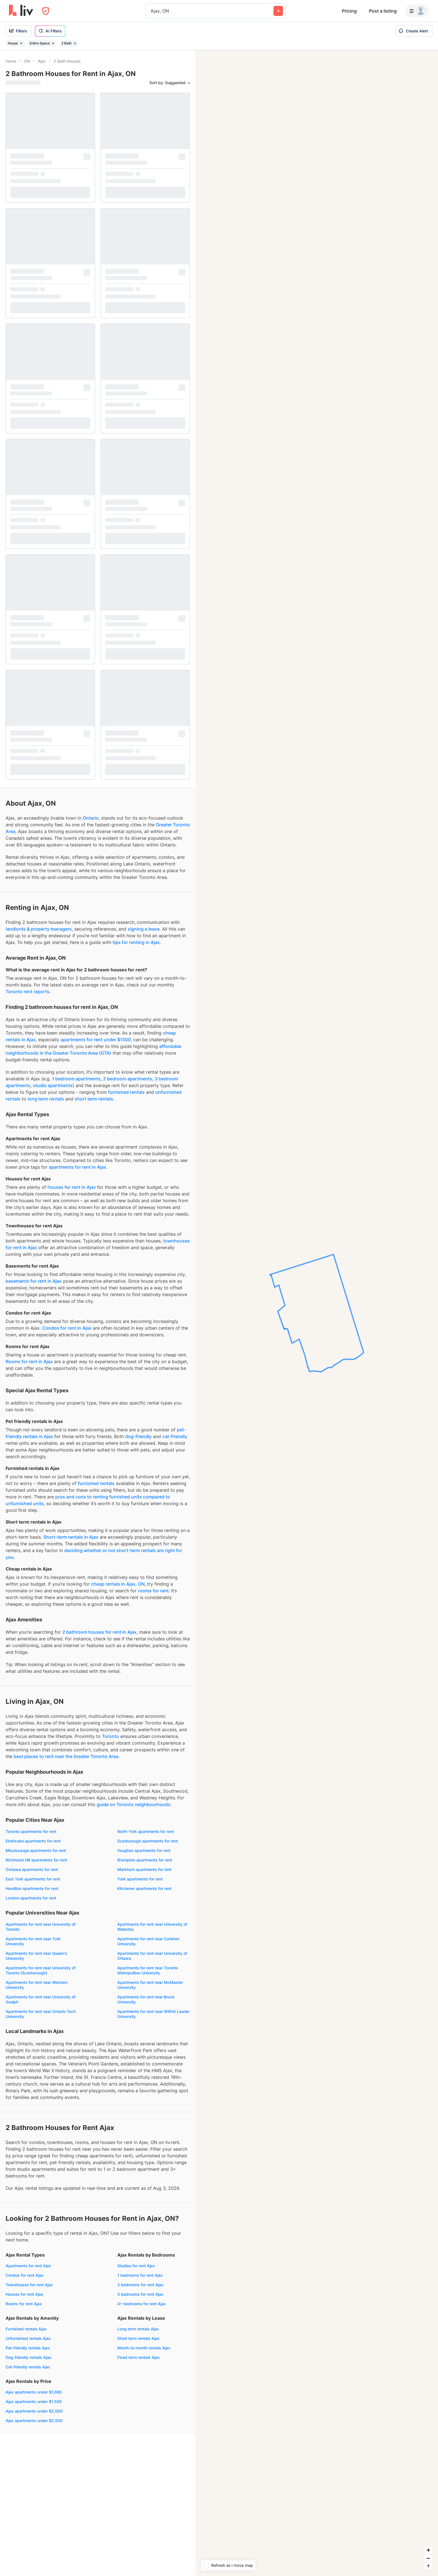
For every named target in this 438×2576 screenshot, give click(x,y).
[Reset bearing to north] (428, 2566)
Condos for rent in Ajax (67, 1328)
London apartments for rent (31, 1898)
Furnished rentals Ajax (26, 2328)
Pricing (349, 11)
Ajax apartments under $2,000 (34, 2411)
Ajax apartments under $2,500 (34, 2420)
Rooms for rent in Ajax (29, 1361)
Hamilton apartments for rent (32, 1888)
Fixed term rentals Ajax (138, 2357)
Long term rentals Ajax (138, 2328)
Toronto (110, 1736)
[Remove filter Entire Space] (53, 43)
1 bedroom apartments (76, 1078)
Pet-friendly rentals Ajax (28, 2347)
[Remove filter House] (21, 43)
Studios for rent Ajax (136, 2265)
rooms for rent (153, 1590)
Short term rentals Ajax (138, 2338)
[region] (317, 1313)
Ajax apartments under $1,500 (34, 2401)
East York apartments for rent (33, 1879)
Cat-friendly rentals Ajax (28, 2366)
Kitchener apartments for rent (144, 1888)
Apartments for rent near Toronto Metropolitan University (147, 1970)
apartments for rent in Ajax (77, 1167)
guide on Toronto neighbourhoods (133, 1804)
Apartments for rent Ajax (28, 2265)
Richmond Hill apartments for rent (36, 1860)
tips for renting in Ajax (136, 942)
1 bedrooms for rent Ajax (140, 2275)
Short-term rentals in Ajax (70, 1537)
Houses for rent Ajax (24, 2294)
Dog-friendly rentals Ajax (28, 2357)
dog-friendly (138, 1436)
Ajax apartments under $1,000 (34, 2392)
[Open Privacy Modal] (45, 11)
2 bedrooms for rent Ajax (140, 2284)
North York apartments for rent (145, 1831)
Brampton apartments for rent (144, 1860)
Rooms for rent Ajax (24, 2303)
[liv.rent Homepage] (21, 11)
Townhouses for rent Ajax (29, 2284)
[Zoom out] (428, 2558)
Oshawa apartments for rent (32, 1869)
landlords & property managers (39, 929)
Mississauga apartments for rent (36, 1850)
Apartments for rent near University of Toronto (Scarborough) (40, 1970)
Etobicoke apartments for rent (33, 1841)
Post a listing (383, 11)
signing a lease (144, 929)
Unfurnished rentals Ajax (28, 2338)
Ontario (91, 818)
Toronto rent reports (27, 991)
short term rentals (94, 1099)
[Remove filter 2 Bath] (75, 43)
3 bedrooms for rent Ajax (140, 2294)
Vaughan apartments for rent (143, 1850)
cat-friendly (174, 1436)
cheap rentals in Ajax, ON (118, 1584)
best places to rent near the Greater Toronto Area (66, 1756)
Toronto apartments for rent (31, 1831)
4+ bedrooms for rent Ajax (141, 2303)
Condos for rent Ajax (25, 2275)
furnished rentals (126, 1092)
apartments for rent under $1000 (96, 1039)
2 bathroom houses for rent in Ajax (99, 1632)
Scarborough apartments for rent (147, 1841)
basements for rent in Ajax (34, 1281)
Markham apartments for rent (144, 1869)
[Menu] (417, 10)
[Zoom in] (428, 2550)
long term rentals (46, 1099)
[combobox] (151, 11)
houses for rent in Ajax (71, 1187)
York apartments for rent (140, 1879)
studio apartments (53, 1085)
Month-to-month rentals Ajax (143, 2347)
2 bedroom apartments (127, 1078)
